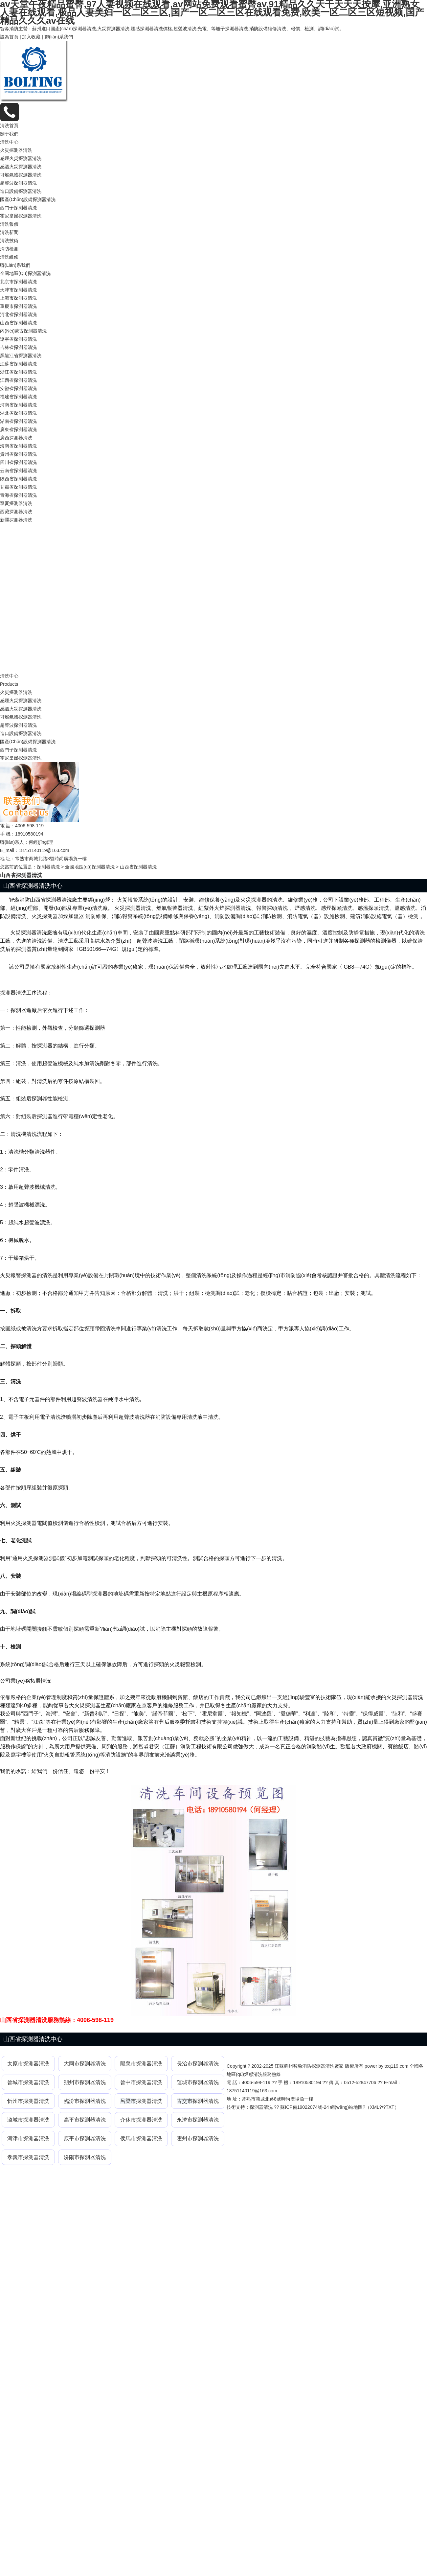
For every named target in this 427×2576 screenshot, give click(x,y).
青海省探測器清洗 (18, 495)
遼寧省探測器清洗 (18, 339)
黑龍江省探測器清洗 (20, 355)
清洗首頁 (9, 125)
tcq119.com (396, 2066)
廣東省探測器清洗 (18, 429)
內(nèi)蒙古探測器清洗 (23, 331)
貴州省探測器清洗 (18, 454)
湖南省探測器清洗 (18, 421)
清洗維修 (9, 257)
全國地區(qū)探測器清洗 (25, 273)
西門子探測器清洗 (18, 207)
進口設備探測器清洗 (20, 191)
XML (374, 2107)
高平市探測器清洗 (85, 2120)
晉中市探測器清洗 (141, 2082)
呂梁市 (128, 2101)
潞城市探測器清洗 (28, 2120)
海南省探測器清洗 (18, 445)
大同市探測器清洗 (85, 2063)
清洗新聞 (9, 232)
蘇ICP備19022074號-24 (304, 2107)
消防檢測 (9, 248)
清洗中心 (9, 142)
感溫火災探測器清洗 (20, 166)
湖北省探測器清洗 (18, 413)
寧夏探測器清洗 (16, 503)
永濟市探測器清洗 (198, 2120)
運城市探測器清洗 (198, 2082)
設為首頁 (9, 36)
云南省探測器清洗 (18, 470)
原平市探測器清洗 (85, 2138)
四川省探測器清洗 (18, 462)
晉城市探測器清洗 (28, 2082)
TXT (390, 2107)
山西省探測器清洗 (18, 322)
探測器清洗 (48, 866)
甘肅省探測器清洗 (18, 487)
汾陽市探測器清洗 (85, 2157)
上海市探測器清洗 (18, 298)
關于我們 (9, 133)
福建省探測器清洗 (18, 396)
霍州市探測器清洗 (198, 2138)
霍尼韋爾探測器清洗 (20, 215)
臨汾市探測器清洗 (85, 2101)
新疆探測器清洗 (16, 519)
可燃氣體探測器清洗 (20, 174)
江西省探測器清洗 (18, 380)
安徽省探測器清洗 (18, 388)
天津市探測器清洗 (18, 289)
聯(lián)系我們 (58, 36)
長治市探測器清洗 (198, 2063)
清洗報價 (9, 224)
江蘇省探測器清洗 (18, 363)
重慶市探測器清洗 (18, 306)
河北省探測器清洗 (18, 314)
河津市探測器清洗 (28, 2138)
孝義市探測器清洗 (28, 2157)
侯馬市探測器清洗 (141, 2138)
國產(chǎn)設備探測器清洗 (28, 199)
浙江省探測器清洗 (18, 372)
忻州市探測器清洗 (28, 2101)
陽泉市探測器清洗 (141, 2063)
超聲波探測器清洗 (18, 183)
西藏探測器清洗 (16, 511)
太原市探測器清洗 (28, 2063)
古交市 (184, 2101)
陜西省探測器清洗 (18, 478)
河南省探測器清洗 (18, 404)
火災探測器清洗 (16, 150)
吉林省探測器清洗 (18, 347)
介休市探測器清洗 (141, 2120)
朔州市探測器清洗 (85, 2082)
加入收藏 (31, 36)
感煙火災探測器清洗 (20, 158)
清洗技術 (9, 240)
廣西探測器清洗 (16, 437)
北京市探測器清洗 (18, 281)
